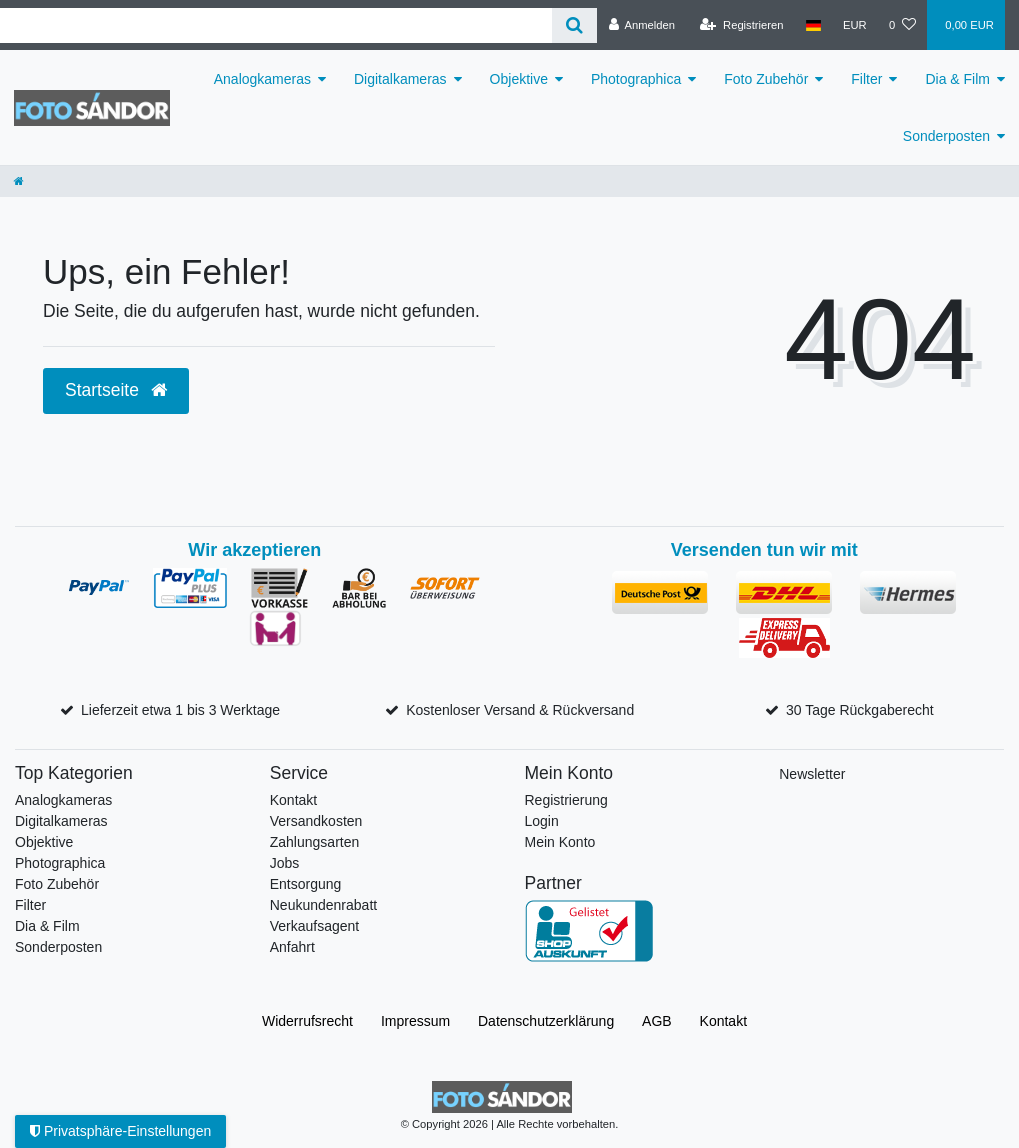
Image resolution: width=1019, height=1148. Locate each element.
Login (542, 821)
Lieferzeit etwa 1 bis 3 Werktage (180, 710)
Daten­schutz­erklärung (546, 1021)
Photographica (636, 79)
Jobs (285, 863)
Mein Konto (560, 842)
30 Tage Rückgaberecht (860, 710)
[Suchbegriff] (276, 25)
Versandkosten (316, 821)
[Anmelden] (641, 25)
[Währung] (855, 25)
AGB (657, 1021)
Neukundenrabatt (323, 905)
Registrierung (566, 800)
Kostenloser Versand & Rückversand (520, 710)
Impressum (415, 1021)
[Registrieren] (741, 25)
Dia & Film (957, 79)
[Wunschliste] (902, 25)
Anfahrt (292, 947)
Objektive (519, 79)
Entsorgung (306, 884)
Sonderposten (946, 136)
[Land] (813, 25)
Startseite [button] (116, 390)
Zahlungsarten (315, 842)
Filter (866, 79)
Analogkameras (262, 79)
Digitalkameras (400, 79)
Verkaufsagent (315, 926)
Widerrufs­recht (307, 1021)
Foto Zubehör (766, 79)
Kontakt (293, 800)
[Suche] (574, 25)
